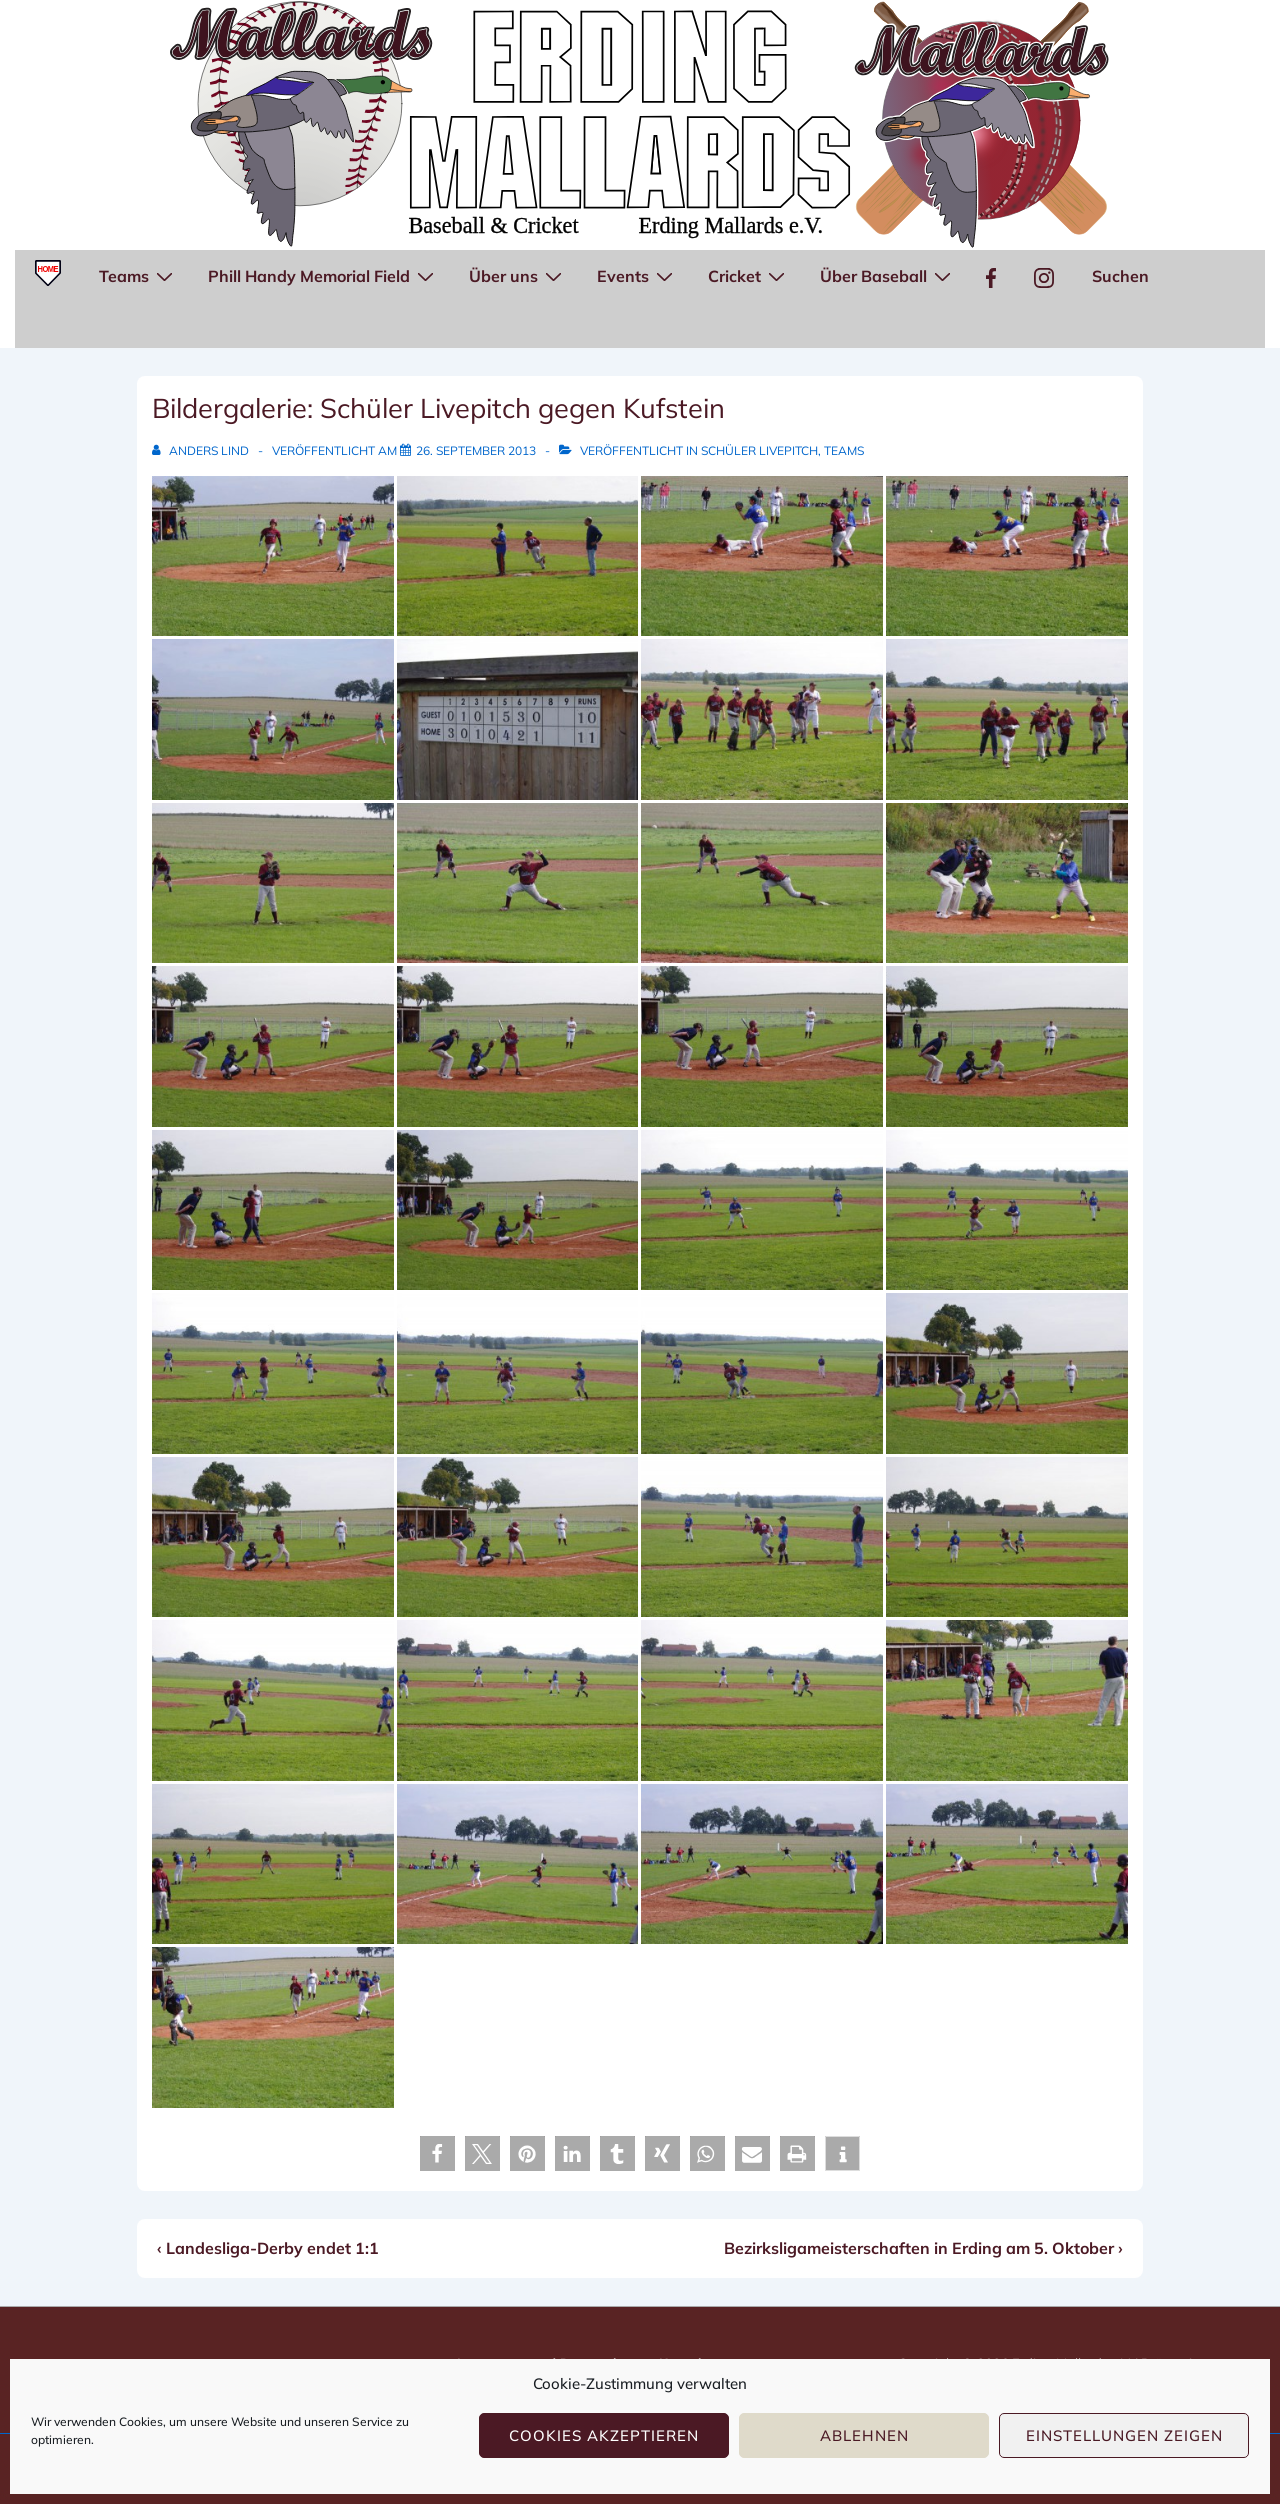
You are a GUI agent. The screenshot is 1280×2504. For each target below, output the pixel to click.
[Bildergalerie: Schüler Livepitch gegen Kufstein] (476, 450)
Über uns (518, 275)
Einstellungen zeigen (1124, 2435)
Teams (138, 275)
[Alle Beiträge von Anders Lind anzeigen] (202, 450)
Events (637, 275)
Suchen (1120, 276)
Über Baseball (888, 275)
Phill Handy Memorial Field (323, 275)
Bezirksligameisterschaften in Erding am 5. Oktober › (923, 2248)
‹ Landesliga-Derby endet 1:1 (268, 2248)
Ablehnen (864, 2435)
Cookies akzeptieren (604, 2435)
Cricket (749, 275)
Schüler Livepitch (759, 450)
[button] (437, 2153)
